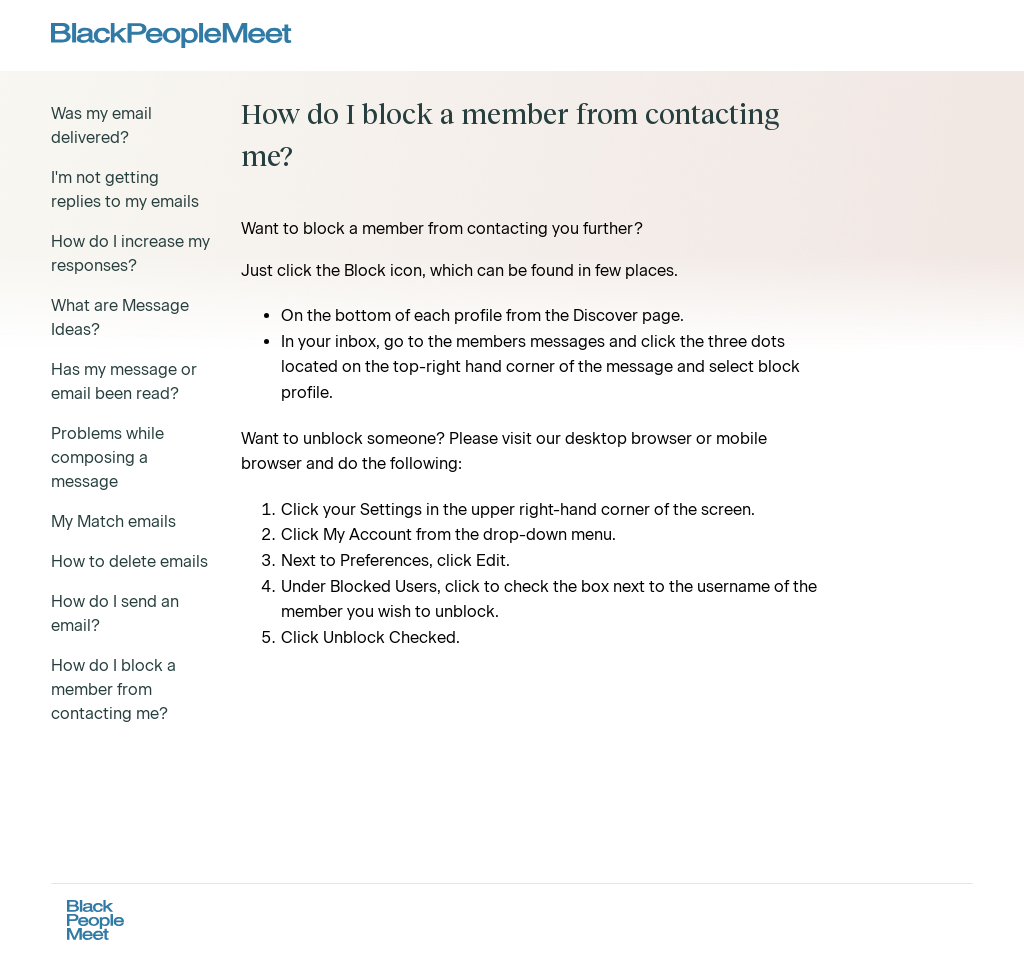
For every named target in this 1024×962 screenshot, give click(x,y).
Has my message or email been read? (124, 381)
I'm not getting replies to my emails (125, 189)
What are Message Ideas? (120, 317)
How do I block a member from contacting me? (113, 689)
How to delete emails (129, 561)
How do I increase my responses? (130, 253)
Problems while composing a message (107, 457)
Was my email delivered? (101, 125)
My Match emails (113, 521)
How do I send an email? (115, 613)
